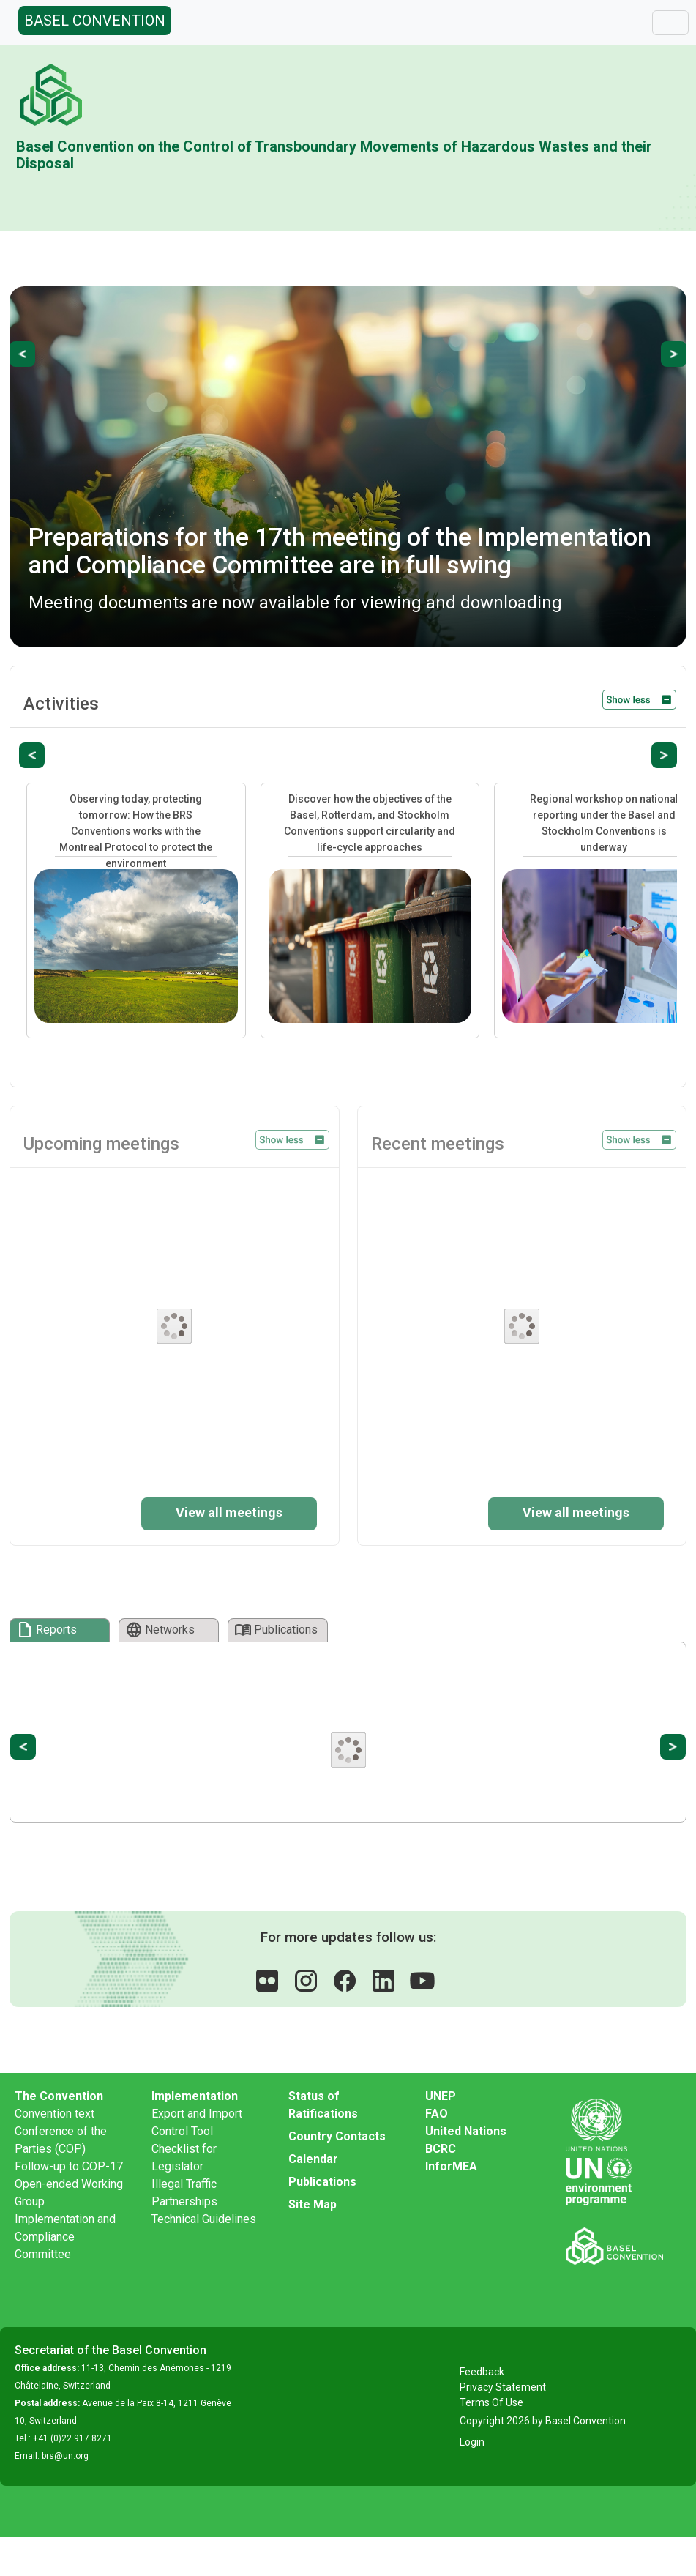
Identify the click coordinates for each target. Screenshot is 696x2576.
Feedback (482, 2372)
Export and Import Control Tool (196, 2122)
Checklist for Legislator (184, 2157)
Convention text (54, 2114)
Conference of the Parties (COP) (61, 2140)
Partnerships (184, 2201)
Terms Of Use (491, 2402)
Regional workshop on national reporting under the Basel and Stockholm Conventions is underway (604, 823)
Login (472, 2442)
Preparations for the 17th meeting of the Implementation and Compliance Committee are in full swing (340, 550)
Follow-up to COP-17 (69, 2166)
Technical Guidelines (203, 2219)
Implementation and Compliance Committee (65, 2236)
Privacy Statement (503, 2387)
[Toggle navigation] (670, 22)
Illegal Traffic (184, 2184)
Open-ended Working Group (69, 2192)
